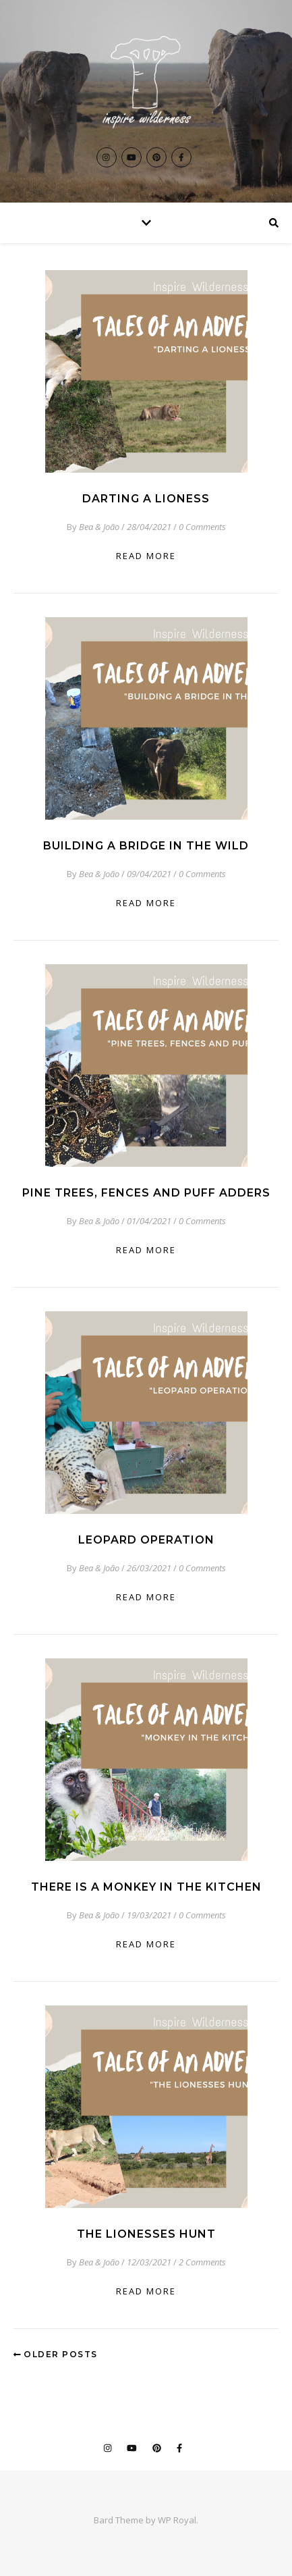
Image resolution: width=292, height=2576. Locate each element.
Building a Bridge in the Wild (146, 845)
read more (146, 556)
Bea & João (99, 527)
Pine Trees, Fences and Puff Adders (146, 1192)
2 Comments (202, 2262)
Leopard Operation (146, 1539)
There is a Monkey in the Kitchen (146, 1887)
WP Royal (177, 2520)
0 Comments (202, 527)
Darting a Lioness (146, 498)
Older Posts (55, 2354)
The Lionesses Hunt (146, 2234)
